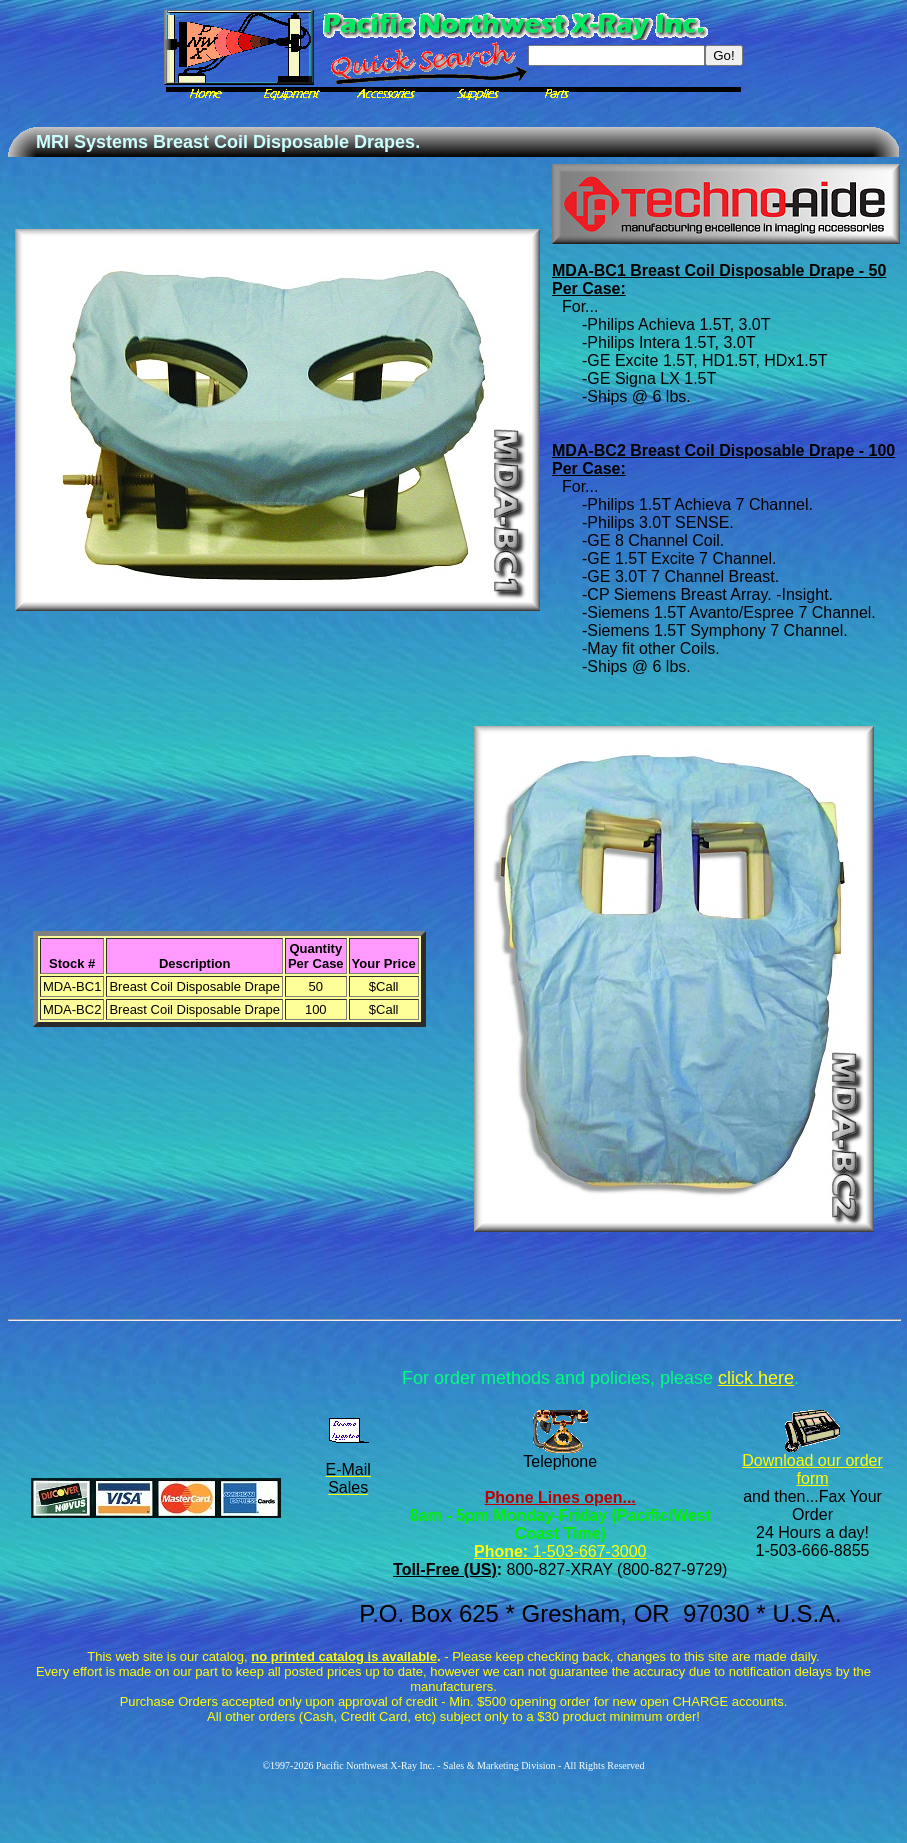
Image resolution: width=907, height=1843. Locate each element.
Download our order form (812, 1469)
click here (756, 1378)
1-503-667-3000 (587, 1551)
